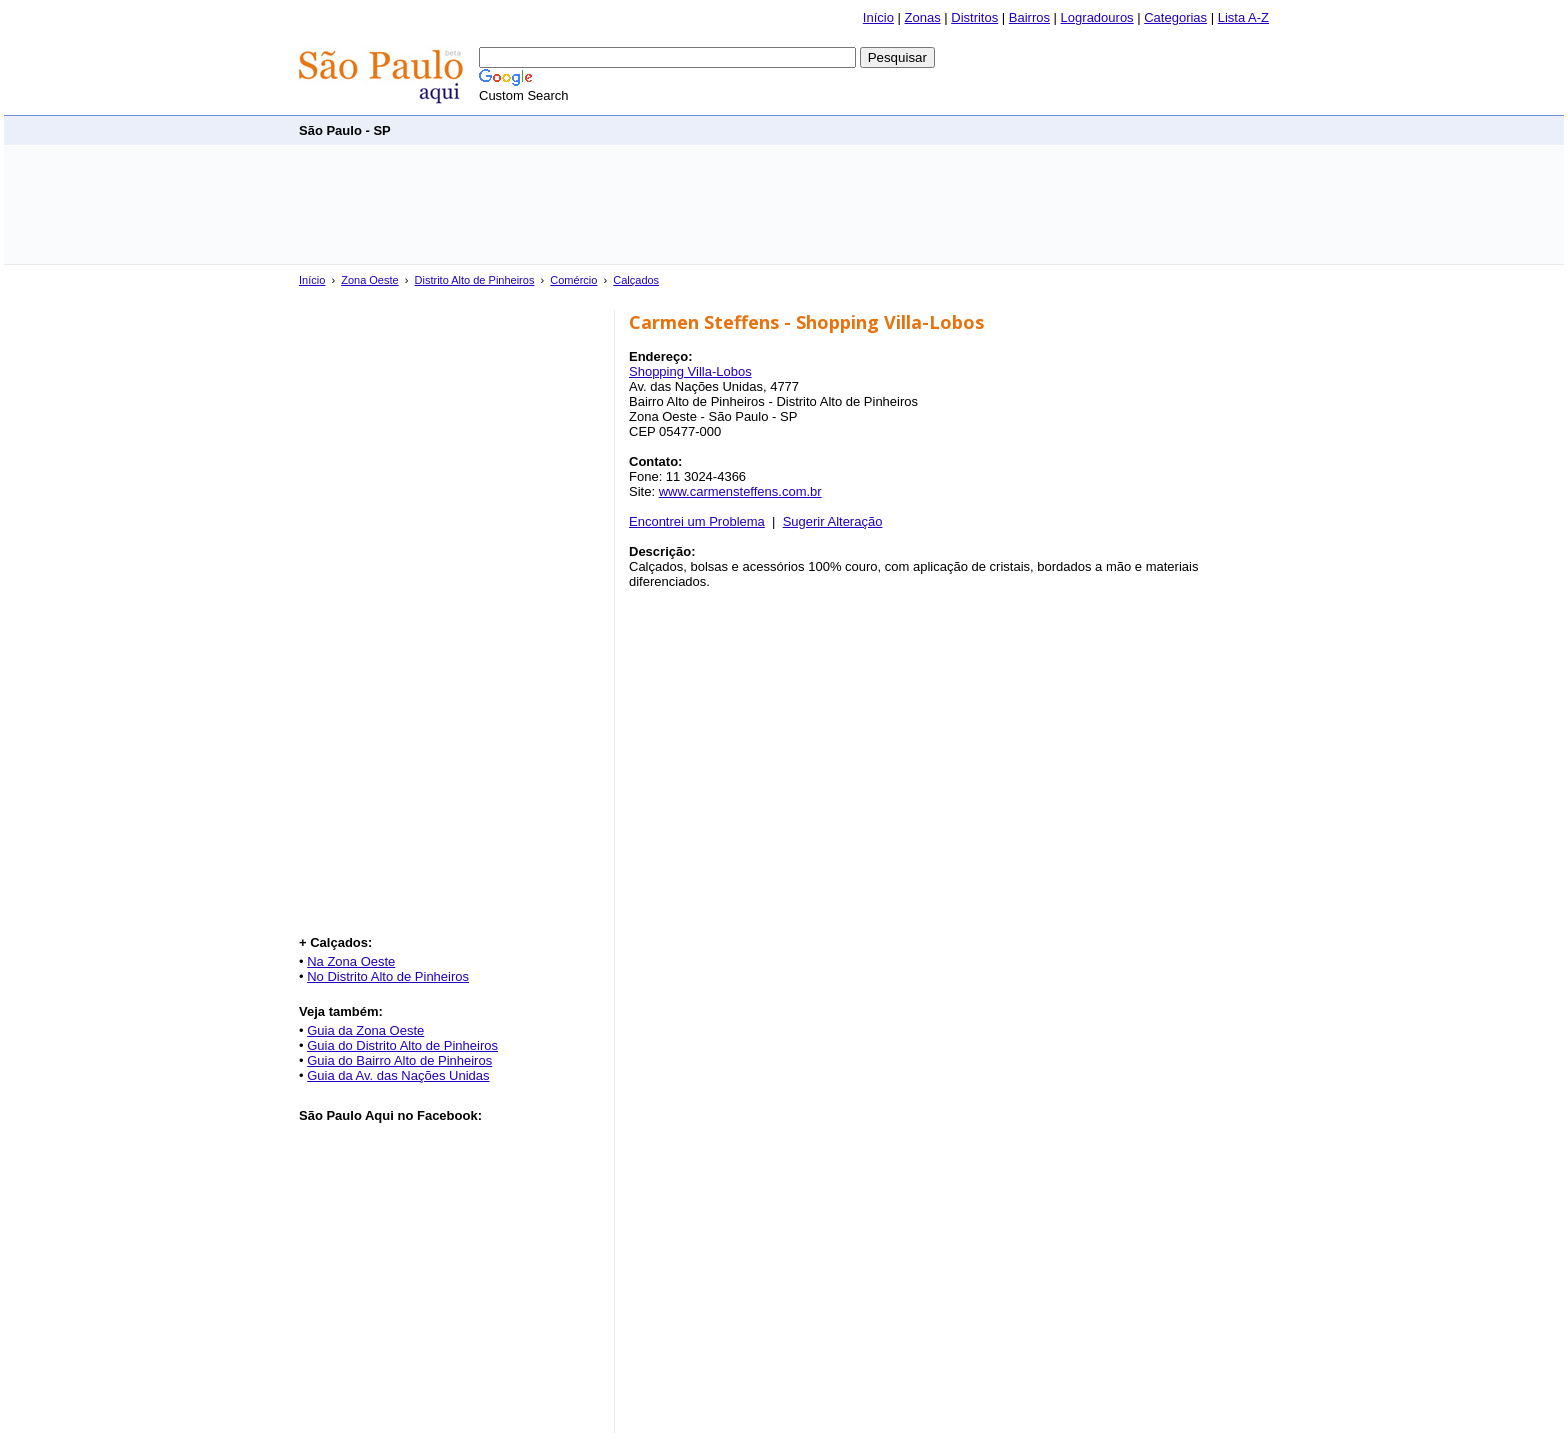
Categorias (1175, 17)
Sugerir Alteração (833, 521)
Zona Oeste (369, 280)
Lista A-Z (1243, 17)
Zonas (923, 17)
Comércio (573, 280)
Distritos (974, 17)
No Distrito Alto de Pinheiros (388, 976)
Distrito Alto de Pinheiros (475, 280)
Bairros (1029, 17)
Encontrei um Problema (697, 521)
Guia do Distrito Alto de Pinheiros (402, 1045)
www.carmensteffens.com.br (740, 491)
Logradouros (1097, 17)
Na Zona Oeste (351, 961)
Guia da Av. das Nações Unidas (398, 1075)
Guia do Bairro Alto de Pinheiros (399, 1060)
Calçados (636, 280)
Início (878, 17)
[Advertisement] (905, 129)
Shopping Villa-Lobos (690, 371)
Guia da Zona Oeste (365, 1030)
